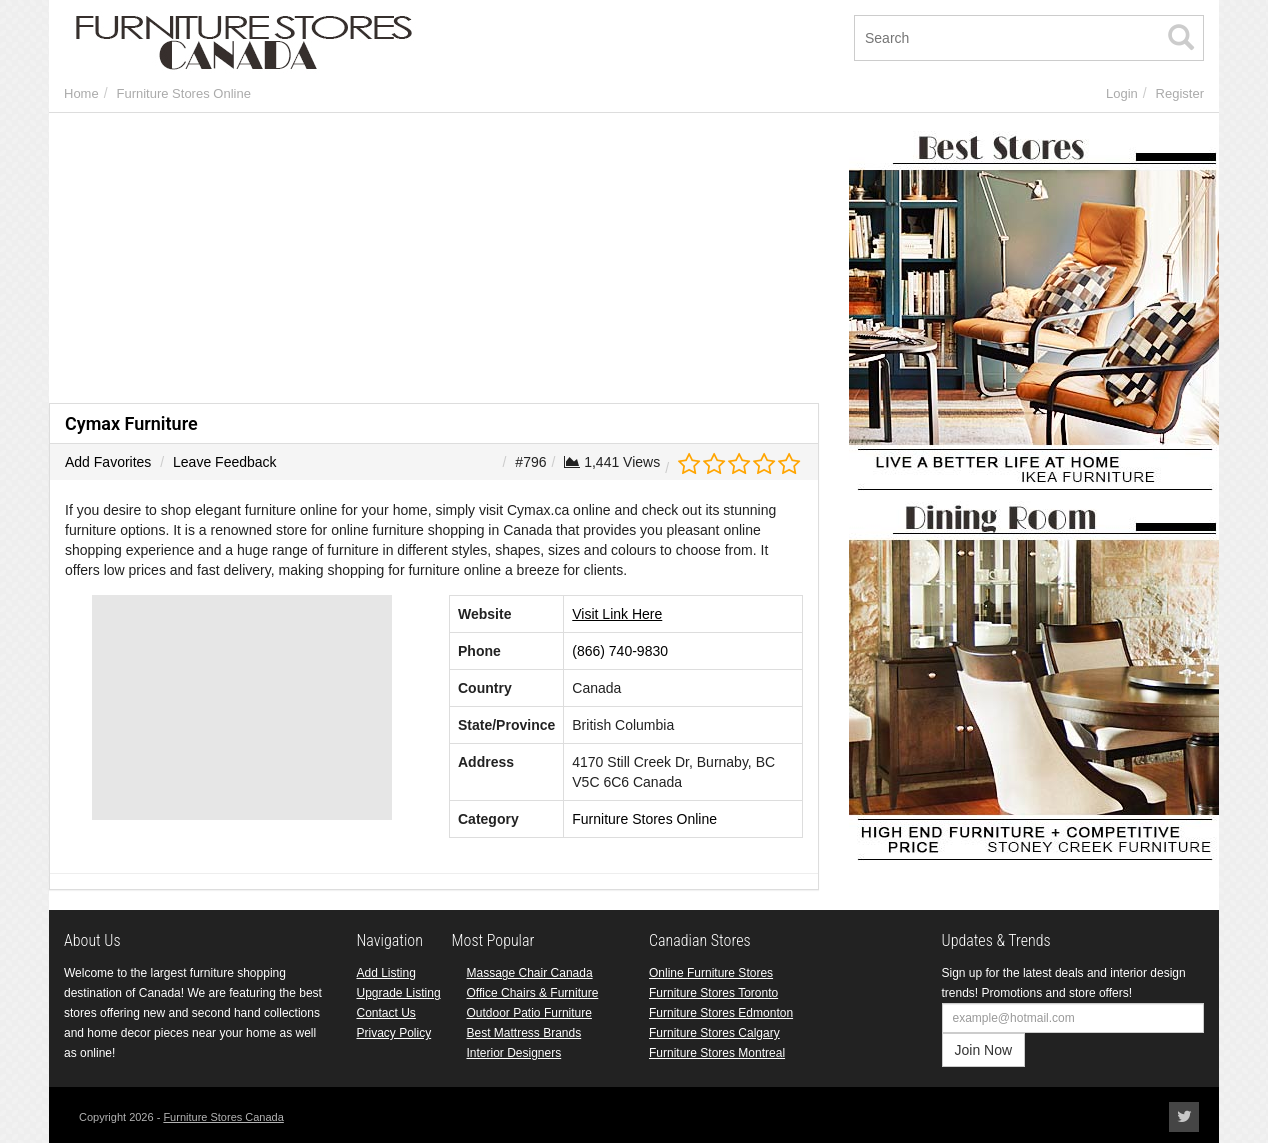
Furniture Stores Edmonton (721, 1013)
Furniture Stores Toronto (713, 993)
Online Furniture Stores (711, 973)
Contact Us (386, 1013)
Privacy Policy (394, 1033)
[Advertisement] (434, 263)
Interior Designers (514, 1053)
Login (1122, 93)
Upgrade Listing (399, 993)
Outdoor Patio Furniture (529, 1013)
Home (81, 93)
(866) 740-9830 (620, 651)
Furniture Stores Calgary (714, 1033)
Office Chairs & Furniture (533, 993)
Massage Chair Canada (530, 973)
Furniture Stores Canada (223, 1117)
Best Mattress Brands (524, 1033)
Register (1180, 93)
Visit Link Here (617, 614)
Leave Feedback (225, 462)
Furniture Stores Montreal (717, 1053)
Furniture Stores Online (183, 93)
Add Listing (386, 973)
